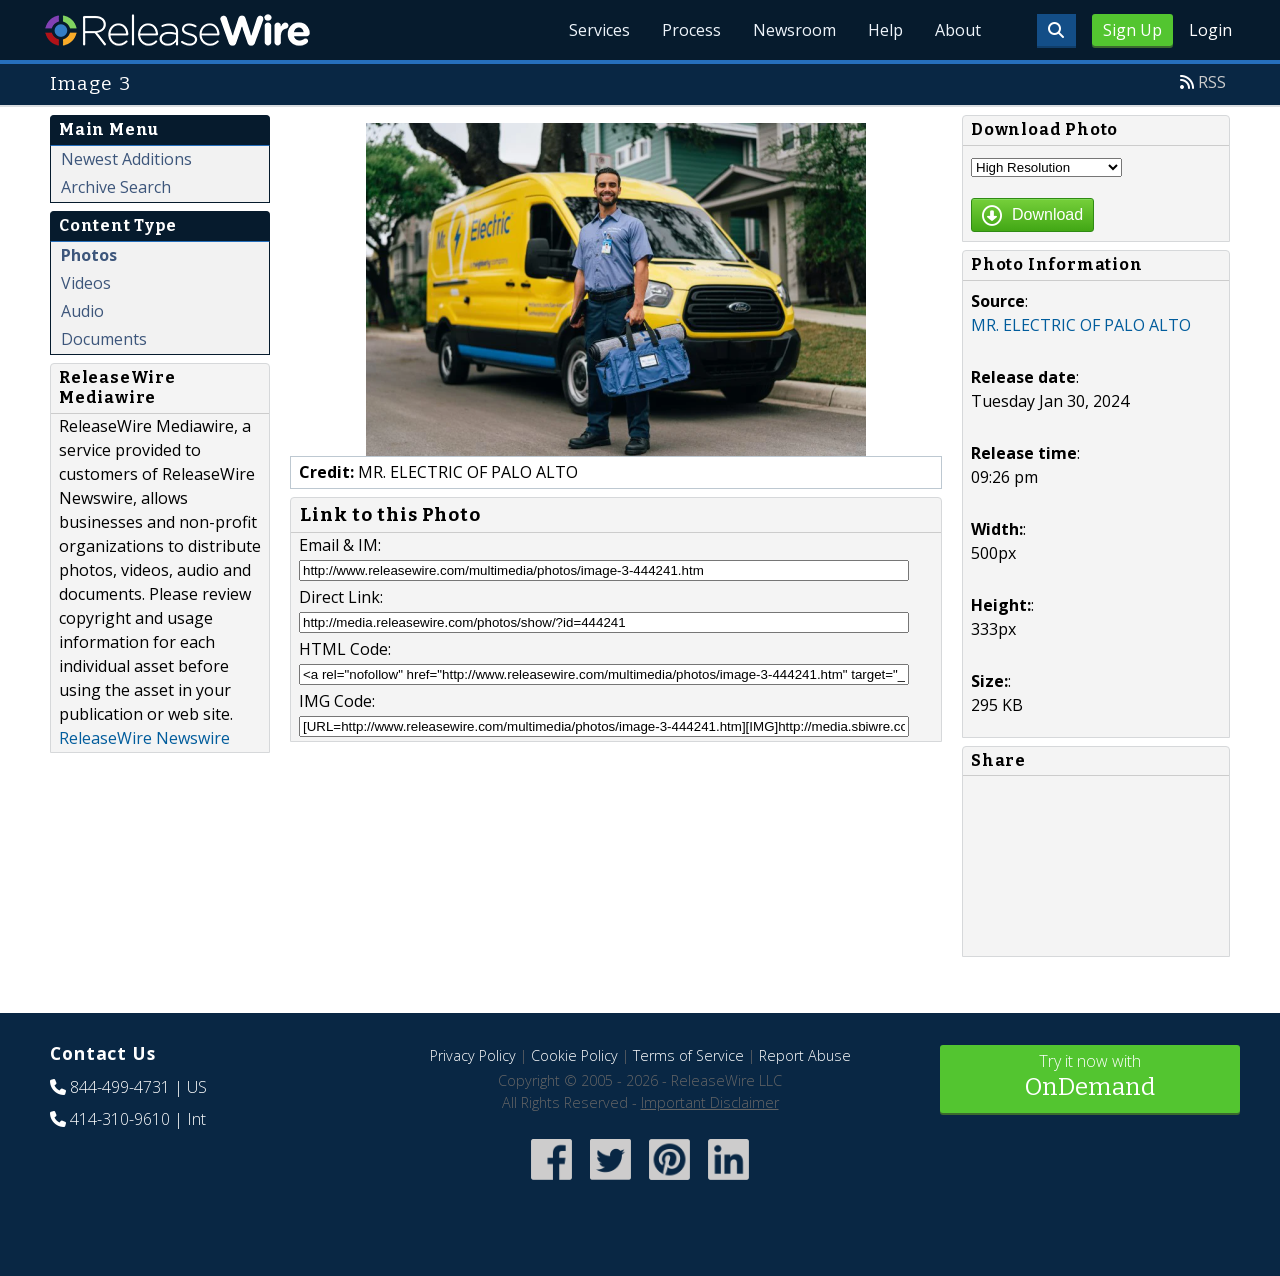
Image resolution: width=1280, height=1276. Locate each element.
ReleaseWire (177, 30)
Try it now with (1090, 1077)
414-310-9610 (120, 1119)
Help (885, 30)
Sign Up (1132, 30)
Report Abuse (805, 1055)
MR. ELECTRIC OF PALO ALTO (1081, 325)
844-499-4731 (120, 1087)
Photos (89, 255)
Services (599, 30)
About (958, 30)
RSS (1212, 82)
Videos (86, 283)
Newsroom (794, 30)
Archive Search (116, 187)
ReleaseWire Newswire (144, 738)
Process (691, 30)
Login (1210, 30)
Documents (104, 339)
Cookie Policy (574, 1055)
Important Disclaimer (710, 1102)
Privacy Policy (473, 1055)
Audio (82, 311)
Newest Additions (126, 159)
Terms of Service (688, 1055)
